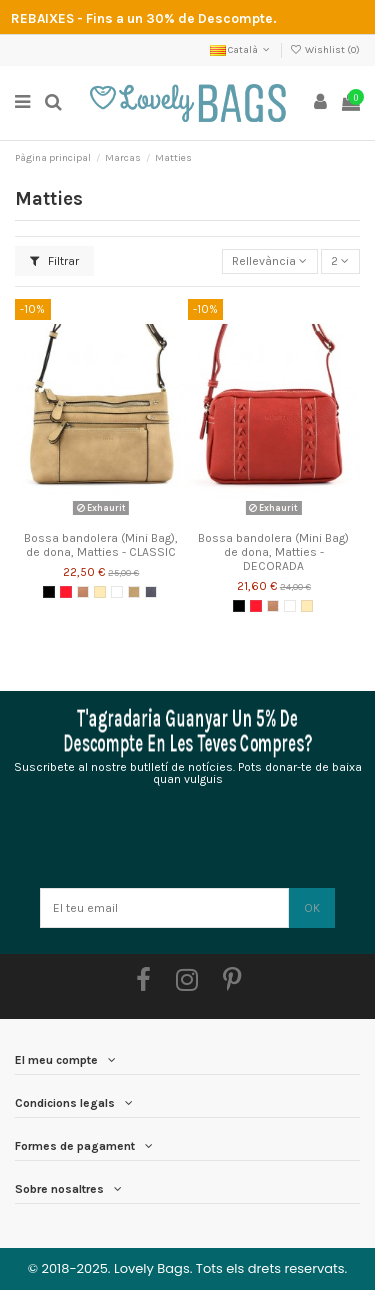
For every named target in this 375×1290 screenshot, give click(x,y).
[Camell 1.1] (134, 592)
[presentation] (187, 839)
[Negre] (49, 592)
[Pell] (83, 592)
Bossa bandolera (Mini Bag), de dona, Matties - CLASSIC (101, 545)
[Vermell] (66, 592)
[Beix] (100, 592)
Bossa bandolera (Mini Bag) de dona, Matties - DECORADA (273, 552)
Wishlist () (325, 50)
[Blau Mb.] (151, 592)
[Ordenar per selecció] (270, 261)
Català (241, 50)
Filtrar (54, 261)
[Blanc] (117, 592)
